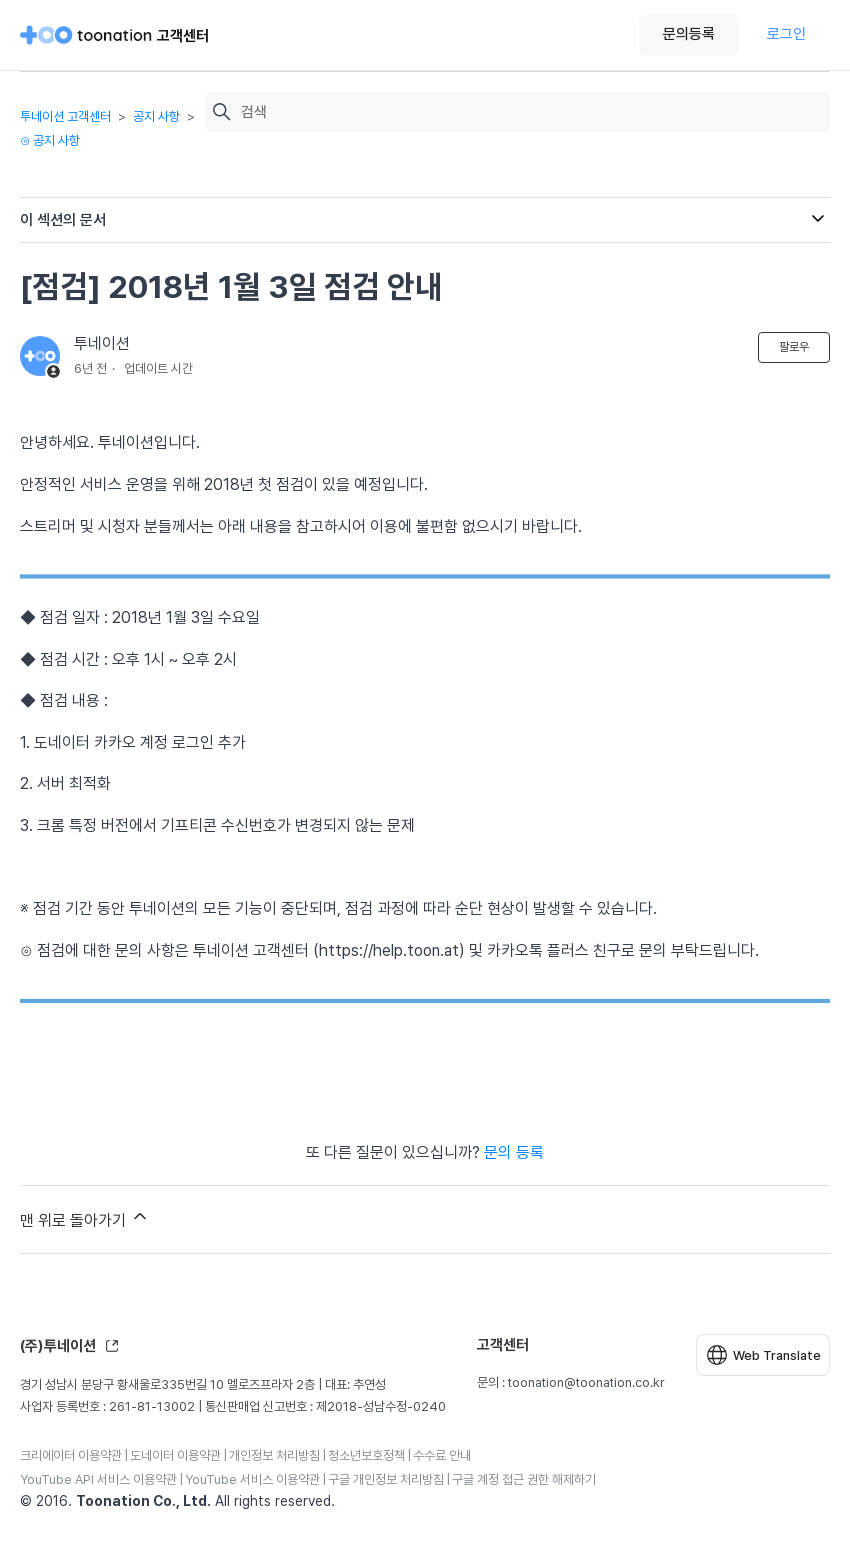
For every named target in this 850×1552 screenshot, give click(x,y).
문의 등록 (514, 1152)
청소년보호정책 (366, 1455)
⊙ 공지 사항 (50, 140)
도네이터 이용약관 (175, 1455)
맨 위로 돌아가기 (85, 1218)
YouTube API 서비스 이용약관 (98, 1479)
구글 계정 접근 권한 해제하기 (524, 1479)
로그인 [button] (786, 34)
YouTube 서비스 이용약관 (252, 1479)
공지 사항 (156, 116)
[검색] (530, 112)
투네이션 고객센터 (65, 116)
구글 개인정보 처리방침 (386, 1479)
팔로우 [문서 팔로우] (794, 347)
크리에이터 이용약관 (71, 1455)
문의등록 (689, 34)
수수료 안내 (442, 1455)
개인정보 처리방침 (274, 1455)
